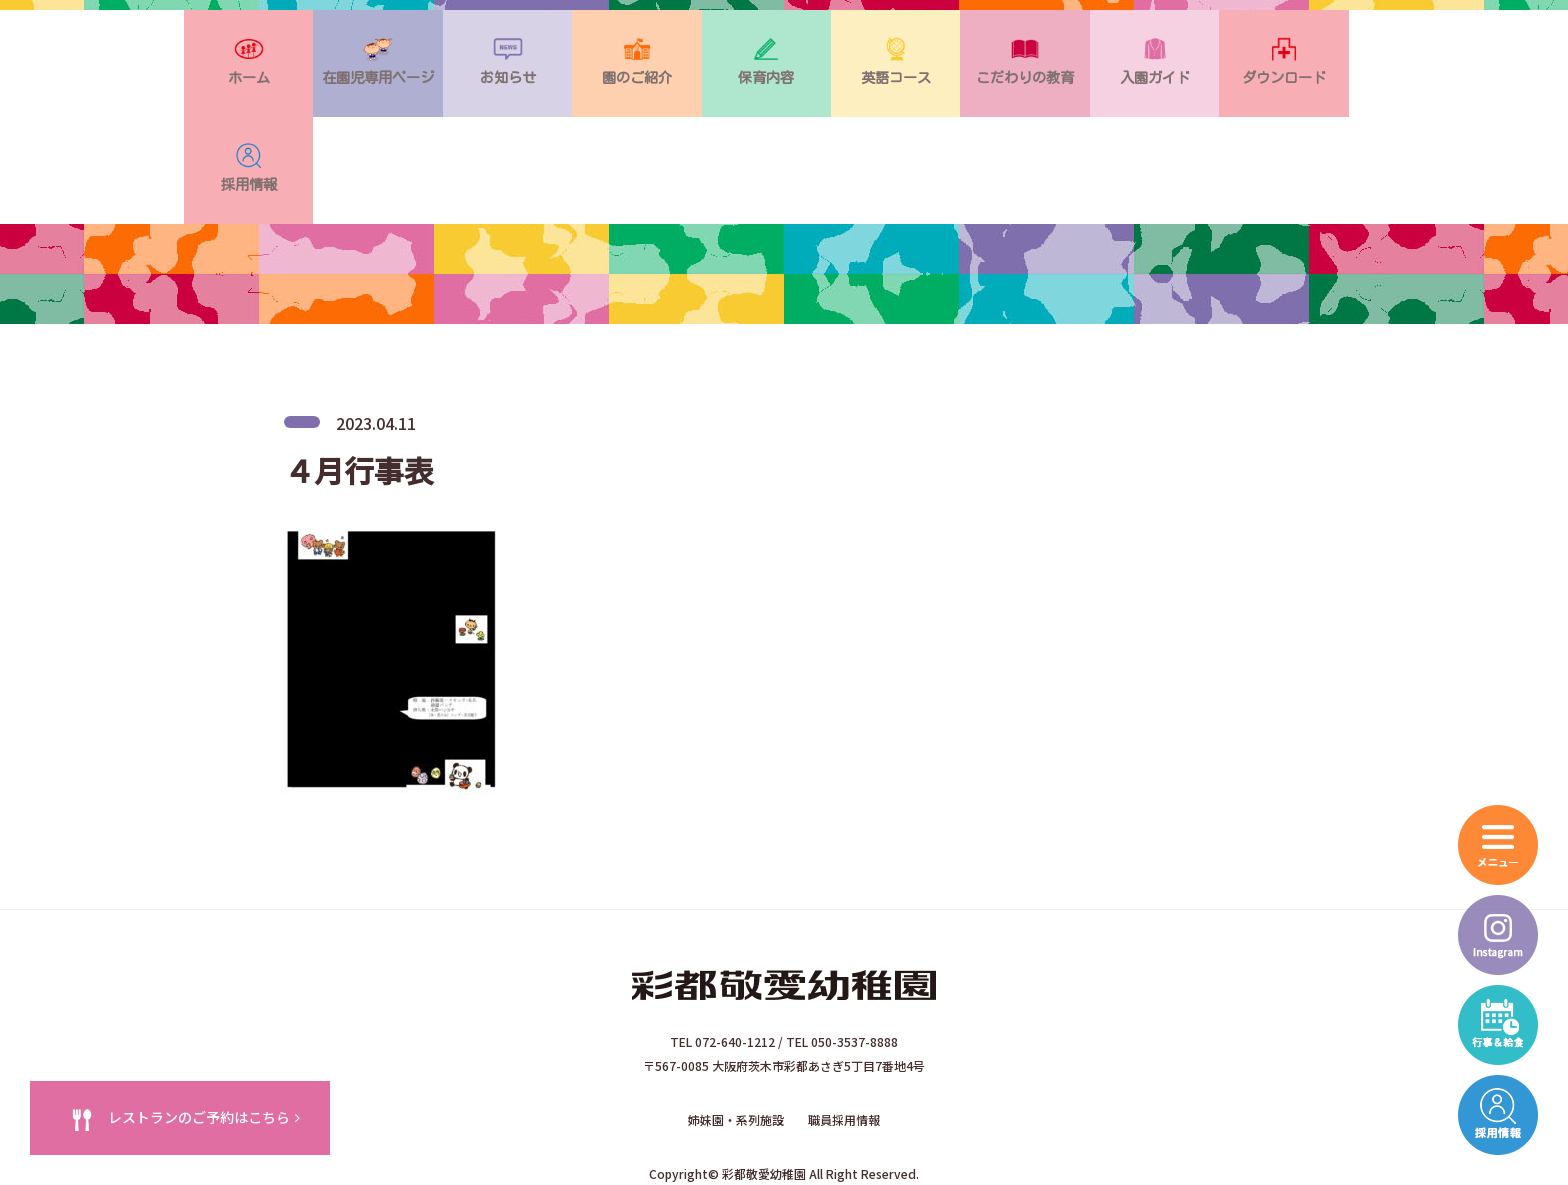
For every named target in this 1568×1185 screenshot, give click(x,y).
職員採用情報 (844, 1028)
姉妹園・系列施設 (736, 1028)
